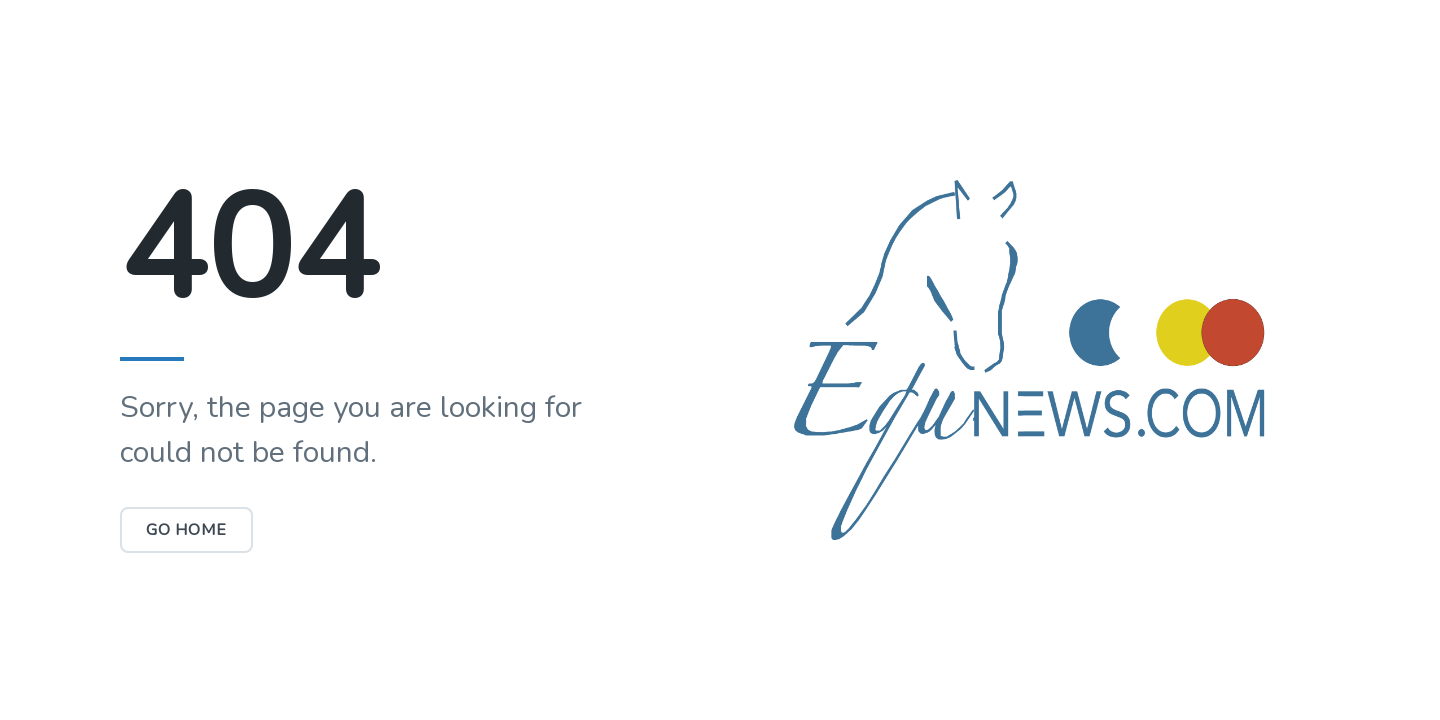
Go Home (186, 530)
